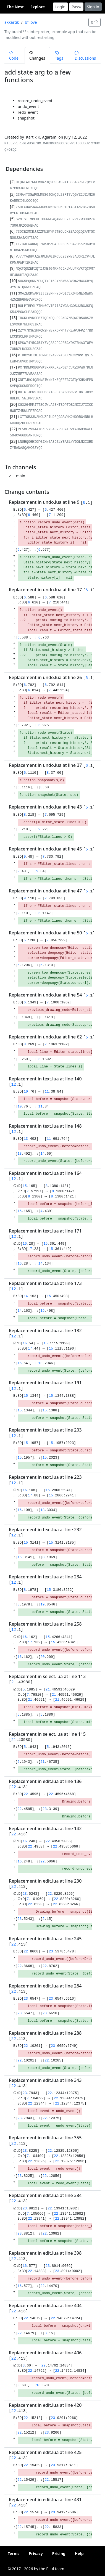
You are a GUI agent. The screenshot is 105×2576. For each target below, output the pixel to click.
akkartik (11, 22)
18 (40, 1363)
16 (26, 1244)
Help (79, 2553)
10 (26, 1092)
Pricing (58, 2553)
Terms (13, 2553)
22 (13, 1787)
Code (14, 56)
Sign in (93, 6)
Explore (37, 6)
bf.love (31, 22)
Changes (37, 56)
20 (42, 1657)
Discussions (85, 56)
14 (42, 1154)
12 (13, 1084)
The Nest (15, 6)
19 (42, 1605)
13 (26, 1139)
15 (26, 1186)
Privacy (36, 2553)
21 (13, 1682)
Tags (59, 56)
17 (30, 1249)
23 (45, 1809)
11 (46, 1092)
